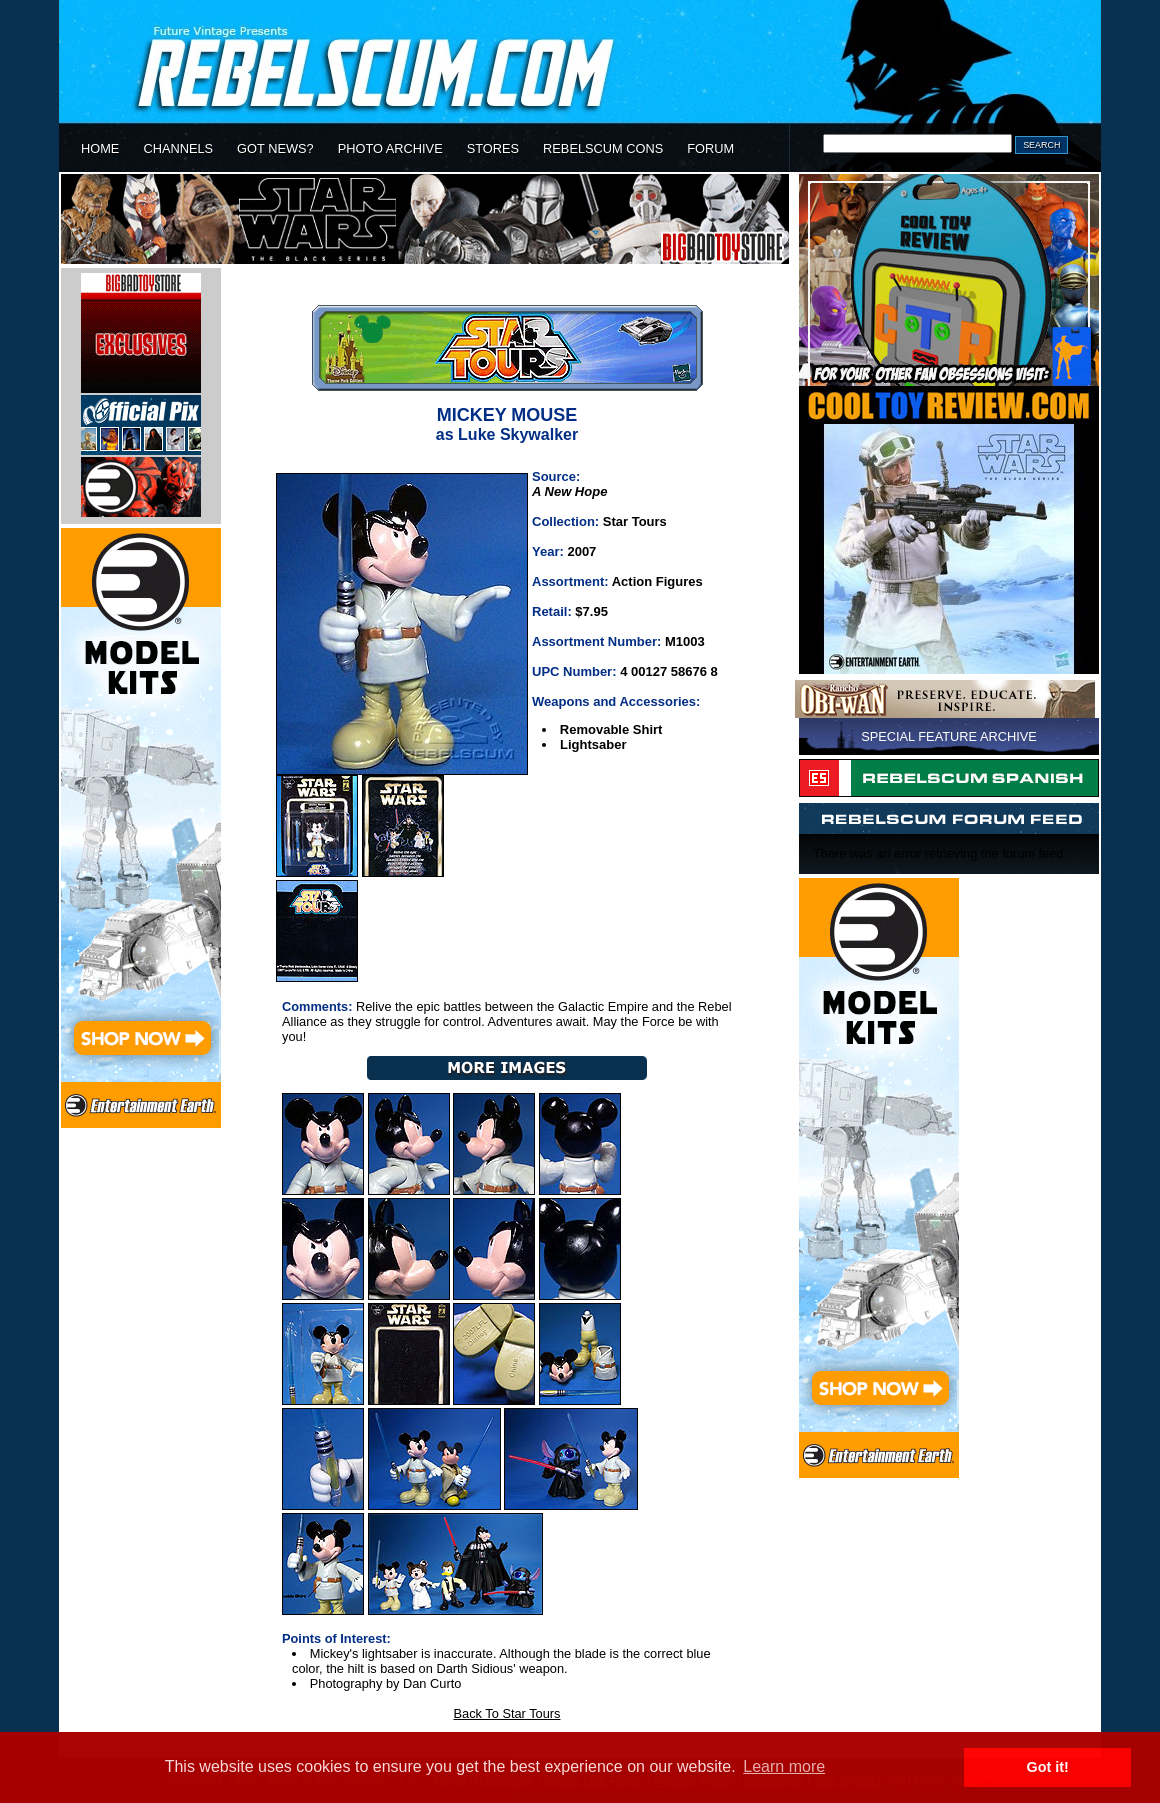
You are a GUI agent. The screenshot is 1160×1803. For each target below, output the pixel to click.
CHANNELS (178, 148)
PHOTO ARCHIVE (390, 148)
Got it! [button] (1048, 1767)
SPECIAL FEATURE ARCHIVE (949, 736)
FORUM (710, 148)
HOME (100, 148)
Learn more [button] (784, 1766)
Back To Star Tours (507, 1713)
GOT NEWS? (275, 148)
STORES (493, 148)
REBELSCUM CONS (603, 148)
